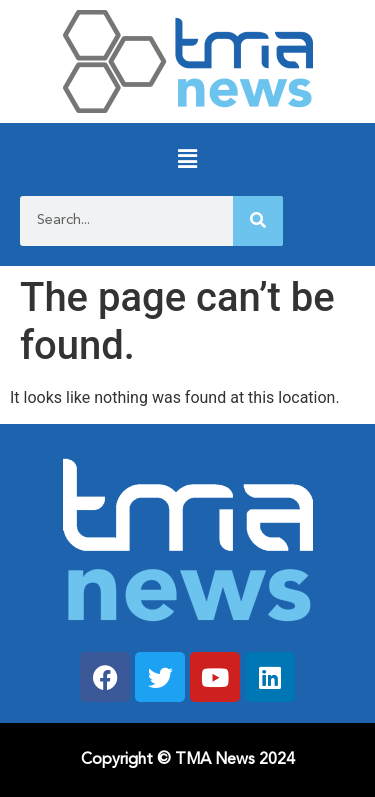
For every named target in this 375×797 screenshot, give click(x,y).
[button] (187, 159)
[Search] (258, 221)
